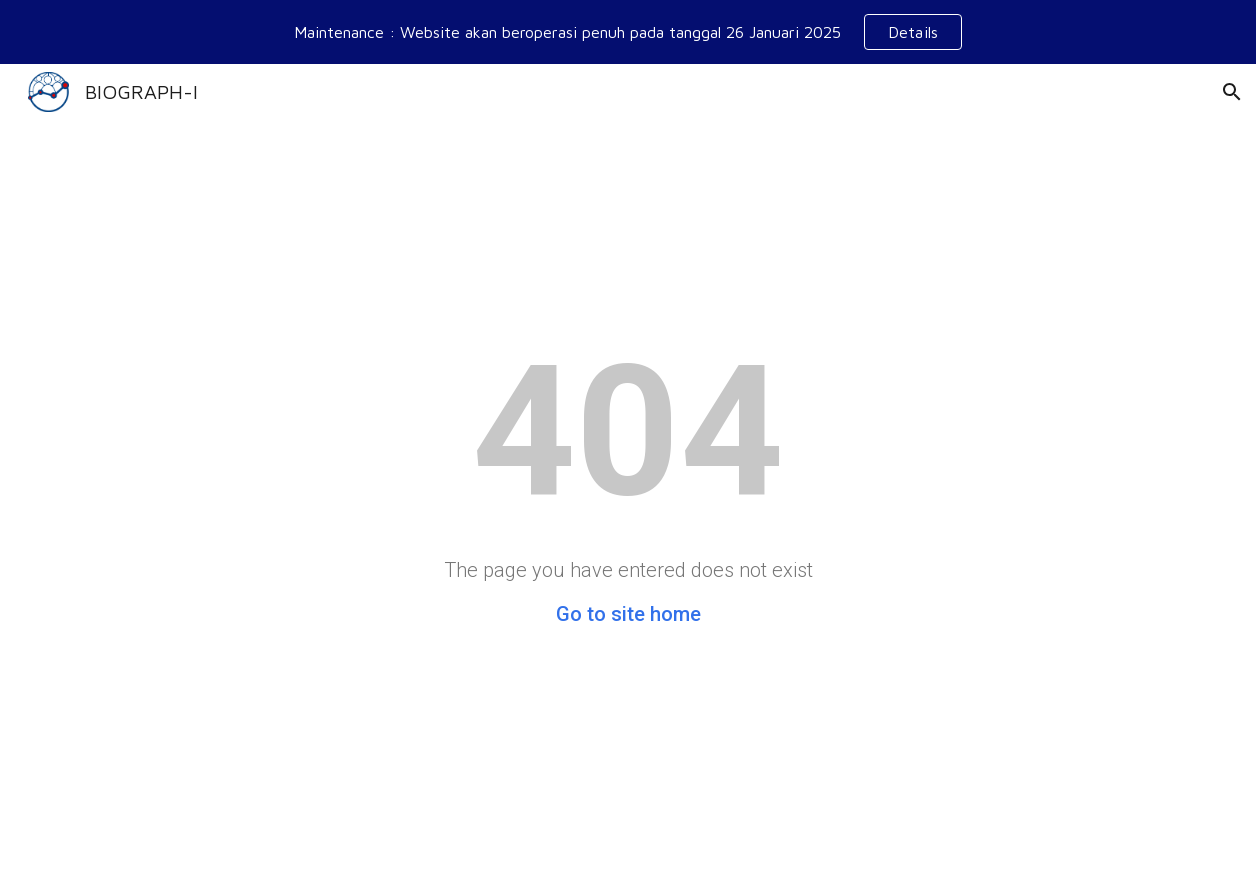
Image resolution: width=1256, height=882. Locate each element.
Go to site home (628, 614)
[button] (1232, 92)
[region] (628, 32)
